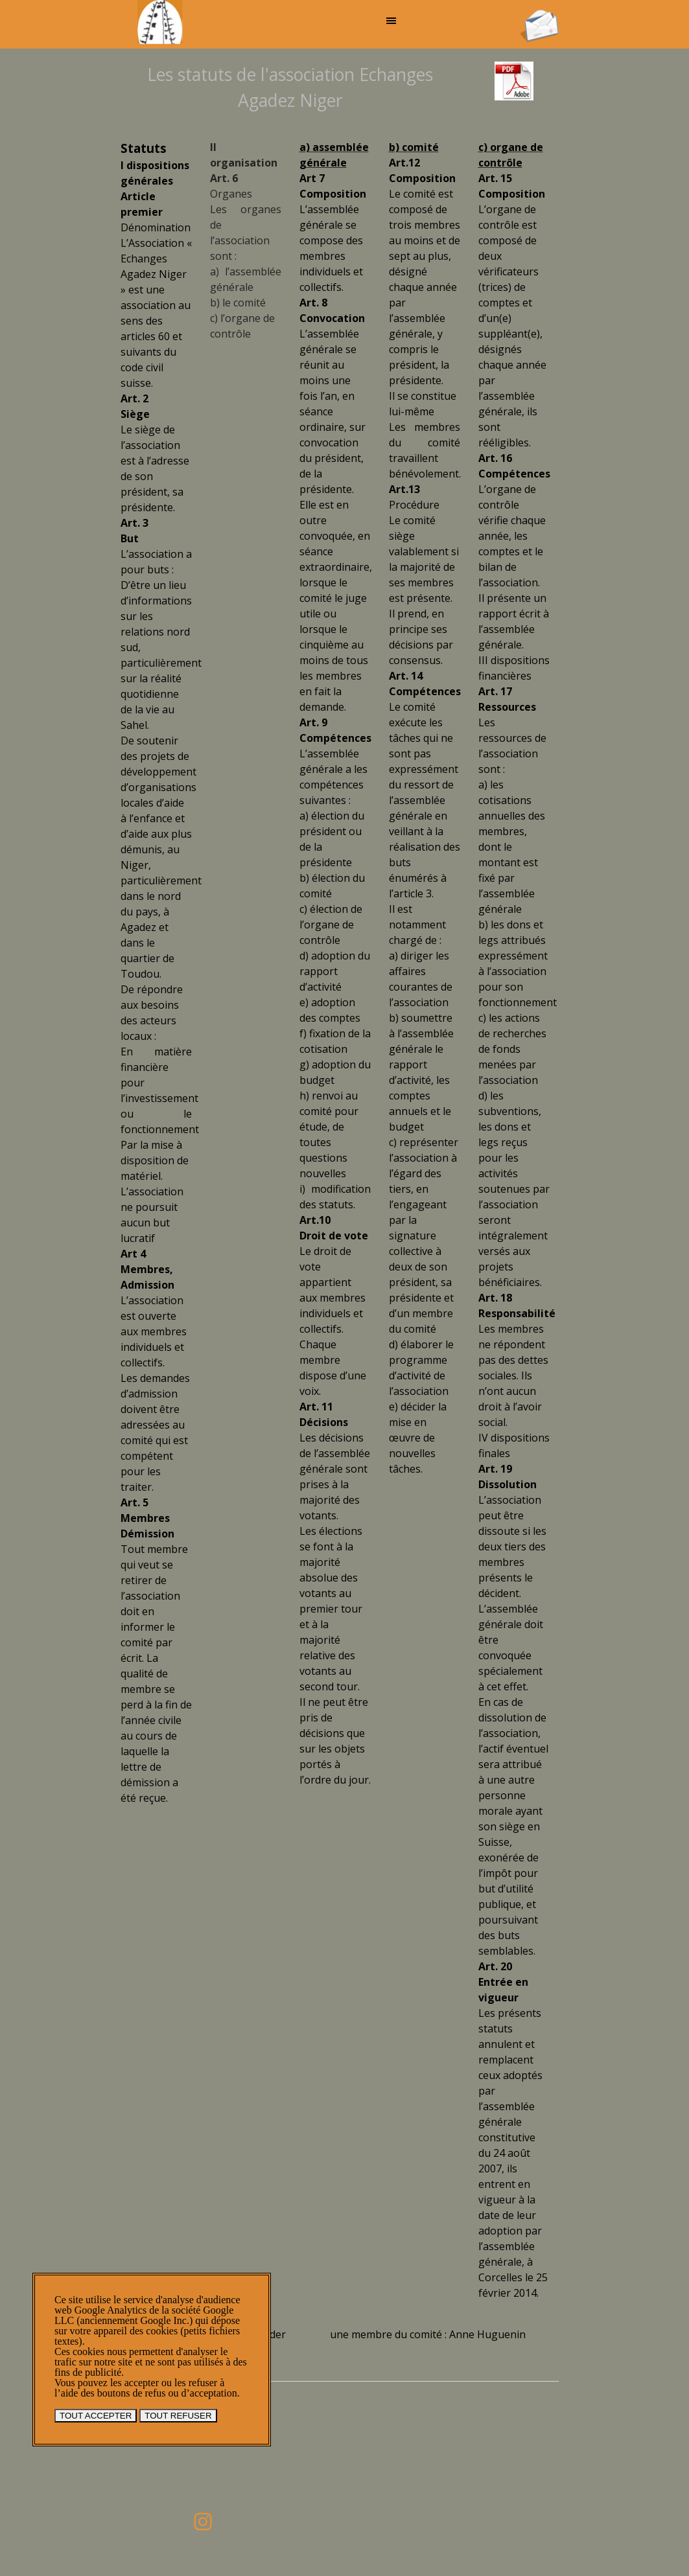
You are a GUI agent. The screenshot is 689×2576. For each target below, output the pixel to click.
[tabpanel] (290, 87)
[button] (539, 13)
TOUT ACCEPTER (96, 2416)
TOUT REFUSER (178, 2416)
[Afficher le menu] (391, 21)
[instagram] (203, 2521)
